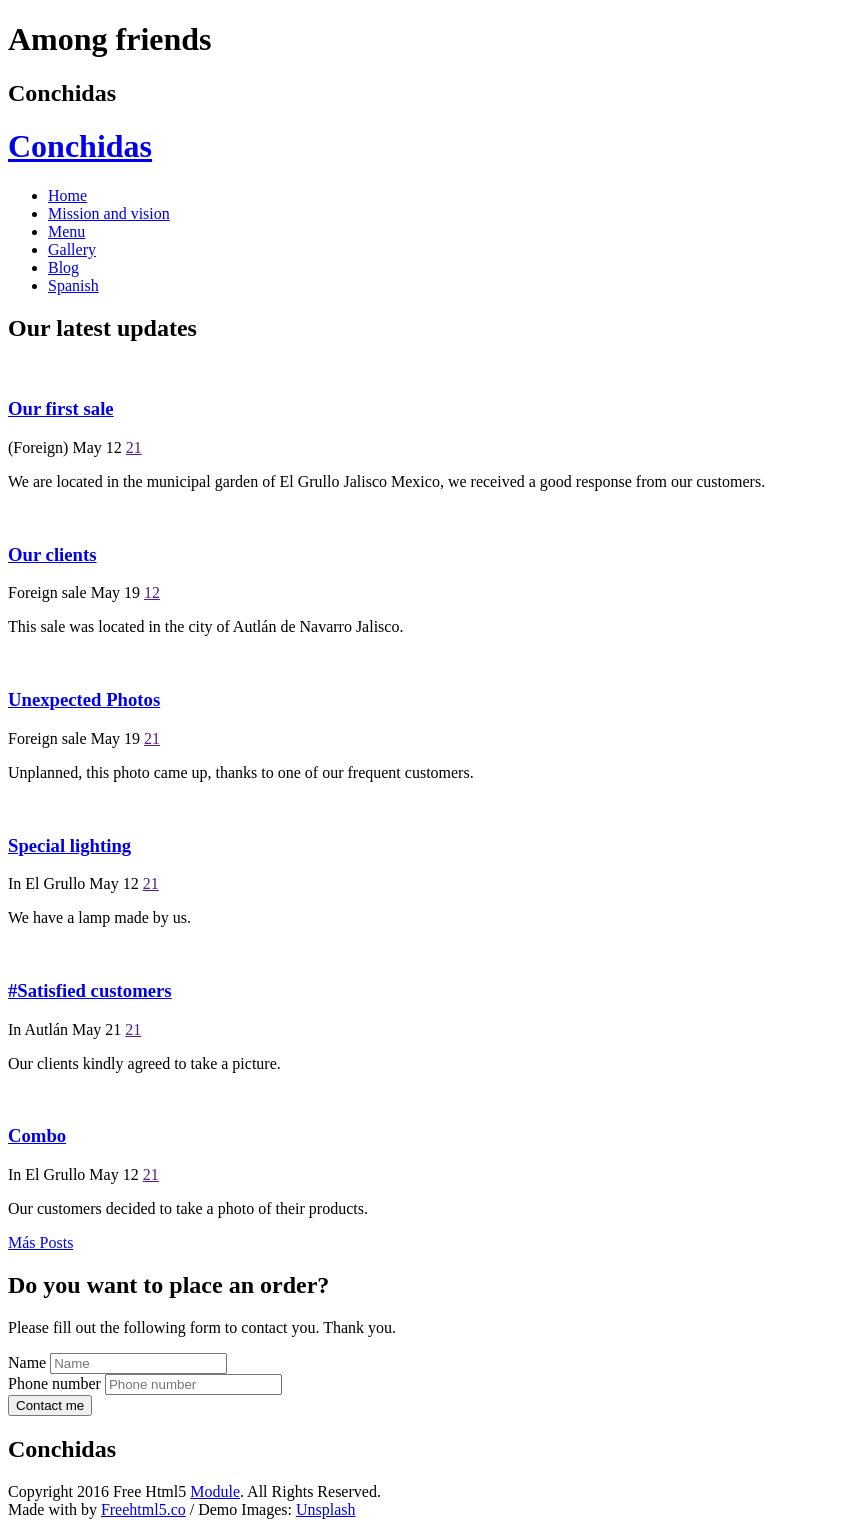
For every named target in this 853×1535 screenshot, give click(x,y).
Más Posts (40, 1242)
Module (215, 1491)
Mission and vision (109, 213)
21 (134, 447)
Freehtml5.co (143, 1509)
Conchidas (80, 146)
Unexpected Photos (84, 699)
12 (152, 592)
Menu (66, 231)
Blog (63, 267)
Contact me (50, 1405)
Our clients (52, 554)
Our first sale (61, 408)
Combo (37, 1135)
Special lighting (69, 845)
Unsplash (326, 1509)
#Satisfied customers (90, 990)
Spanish (73, 285)
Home (67, 195)
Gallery (72, 249)
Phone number (54, 1383)
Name (27, 1362)
